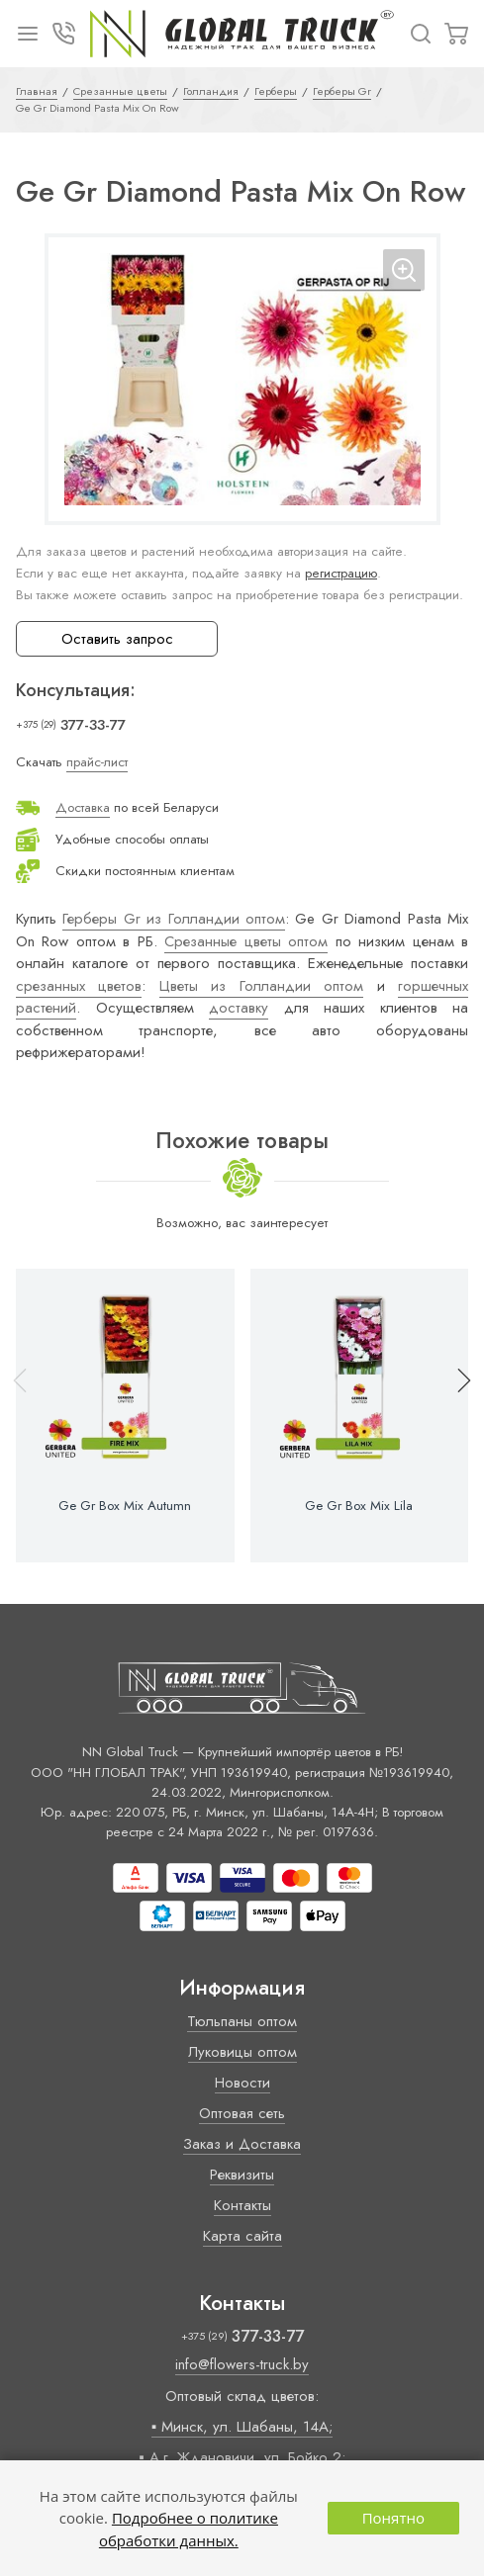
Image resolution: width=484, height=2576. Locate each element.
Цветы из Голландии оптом (261, 986)
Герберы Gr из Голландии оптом (173, 919)
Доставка (82, 807)
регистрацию (341, 573)
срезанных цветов (79, 986)
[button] (455, 1415)
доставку (238, 1008)
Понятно (393, 2518)
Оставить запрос (117, 639)
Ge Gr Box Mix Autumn (124, 1506)
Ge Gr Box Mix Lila (359, 1506)
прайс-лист (97, 762)
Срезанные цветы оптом (246, 941)
